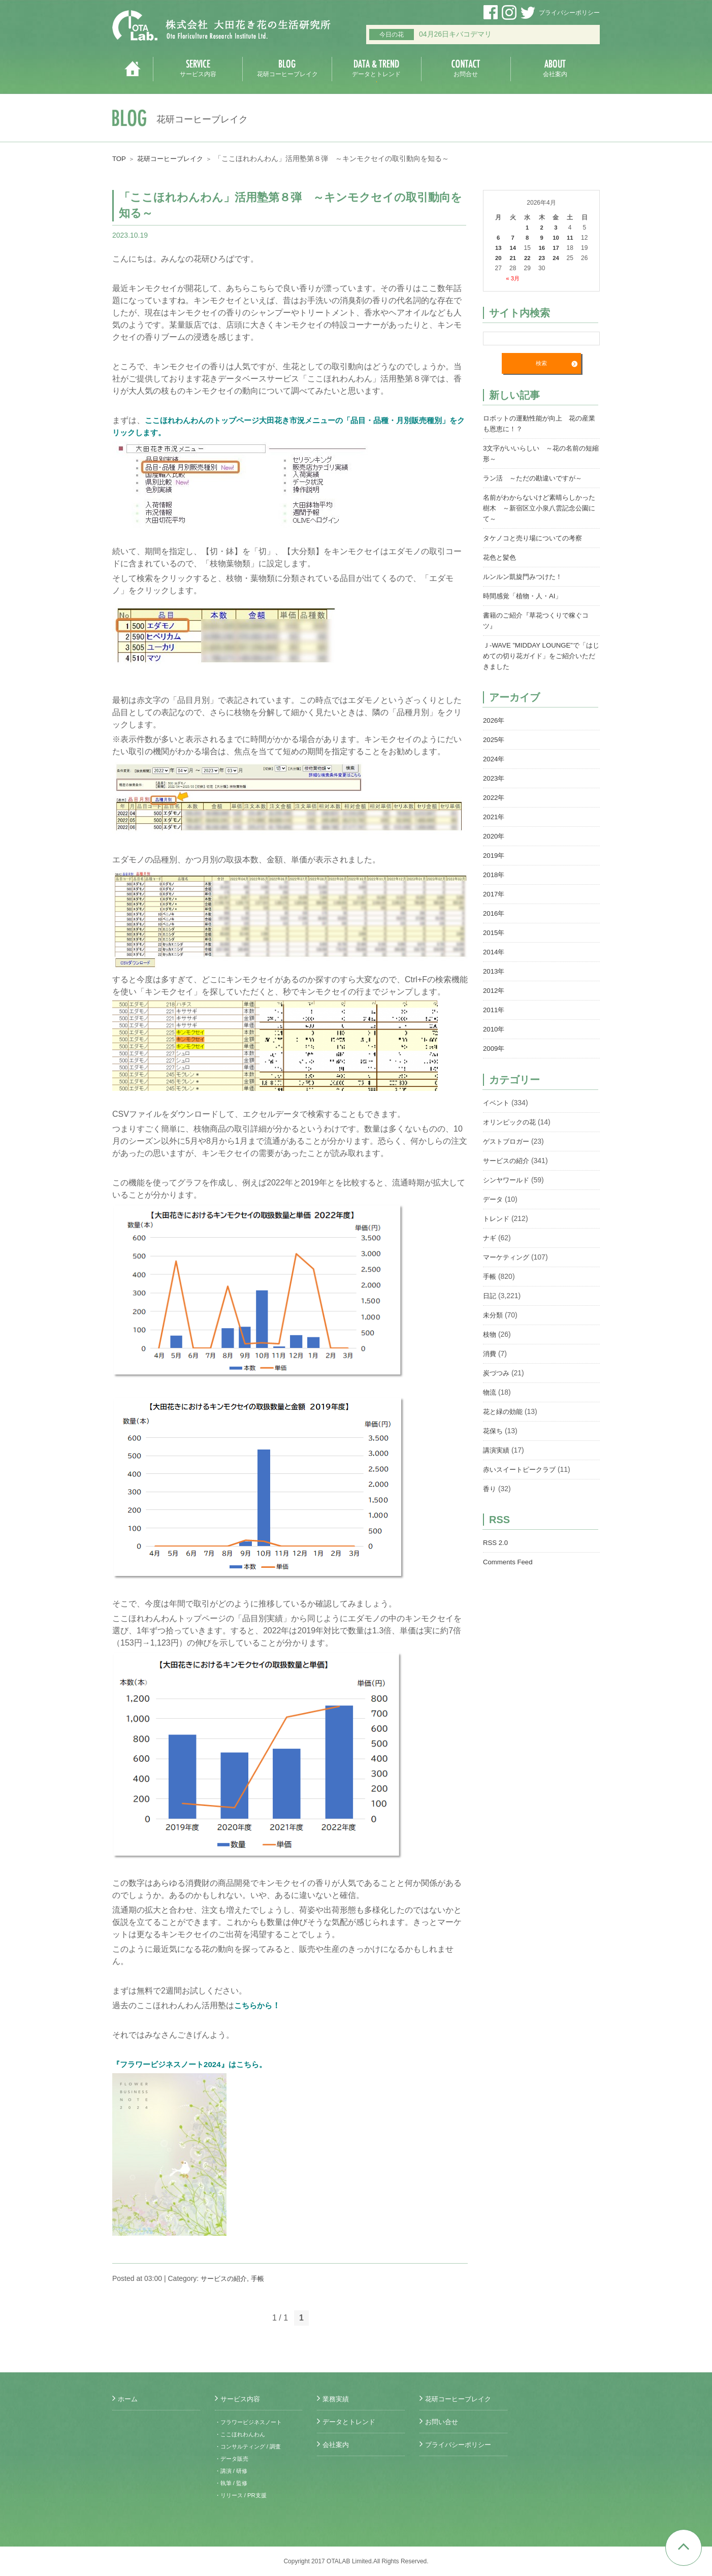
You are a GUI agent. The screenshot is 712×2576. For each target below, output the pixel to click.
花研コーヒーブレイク (173, 158)
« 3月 (512, 278)
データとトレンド (350, 2422)
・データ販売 (233, 2458)
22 (527, 258)
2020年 (494, 836)
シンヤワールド (508, 1180)
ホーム (128, 2399)
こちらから (254, 2005)
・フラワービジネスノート (251, 2422)
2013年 (494, 972)
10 (556, 237)
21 (512, 258)
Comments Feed (509, 1562)
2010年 (494, 1029)
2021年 (494, 817)
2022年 (494, 798)
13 (498, 247)
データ (493, 1200)
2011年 (494, 1010)
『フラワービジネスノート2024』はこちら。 (194, 2064)
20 (498, 258)
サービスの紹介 (225, 2278)
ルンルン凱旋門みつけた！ (525, 577)
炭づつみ (497, 1373)
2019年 (494, 856)
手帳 (261, 2278)
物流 (490, 1393)
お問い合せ (443, 2422)
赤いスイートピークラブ (522, 1470)
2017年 (494, 894)
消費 (490, 1354)
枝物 (490, 1335)
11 (570, 237)
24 (556, 258)
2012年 (494, 991)
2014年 (494, 952)
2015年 (494, 933)
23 (541, 258)
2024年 (494, 759)
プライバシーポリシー (569, 12)
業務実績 (336, 2399)
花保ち (493, 1431)
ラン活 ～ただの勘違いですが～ (536, 478)
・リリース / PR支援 (243, 2495)
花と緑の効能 (504, 1412)
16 (541, 247)
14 (512, 247)
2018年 (494, 875)
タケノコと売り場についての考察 (536, 538)
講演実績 (497, 1450)
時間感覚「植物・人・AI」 (525, 596)
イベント (497, 1103)
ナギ (490, 1238)
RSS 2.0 (496, 1543)
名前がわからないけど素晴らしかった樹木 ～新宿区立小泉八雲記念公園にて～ (540, 508)
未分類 (493, 1315)
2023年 (494, 779)
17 (556, 247)
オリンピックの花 (511, 1122)
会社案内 (336, 2444)
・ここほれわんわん (242, 2434)
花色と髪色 (501, 558)
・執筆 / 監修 (232, 2483)
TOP (119, 158)
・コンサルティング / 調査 (251, 2446)
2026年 (494, 721)
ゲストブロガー (508, 1142)
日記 (490, 1296)
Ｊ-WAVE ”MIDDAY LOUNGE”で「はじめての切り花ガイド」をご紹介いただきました (541, 656)
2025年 (494, 740)
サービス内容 (241, 2399)
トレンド (497, 1219)
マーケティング (508, 1257)
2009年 (494, 1049)
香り (490, 1489)
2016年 (494, 914)
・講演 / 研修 (232, 2470)
